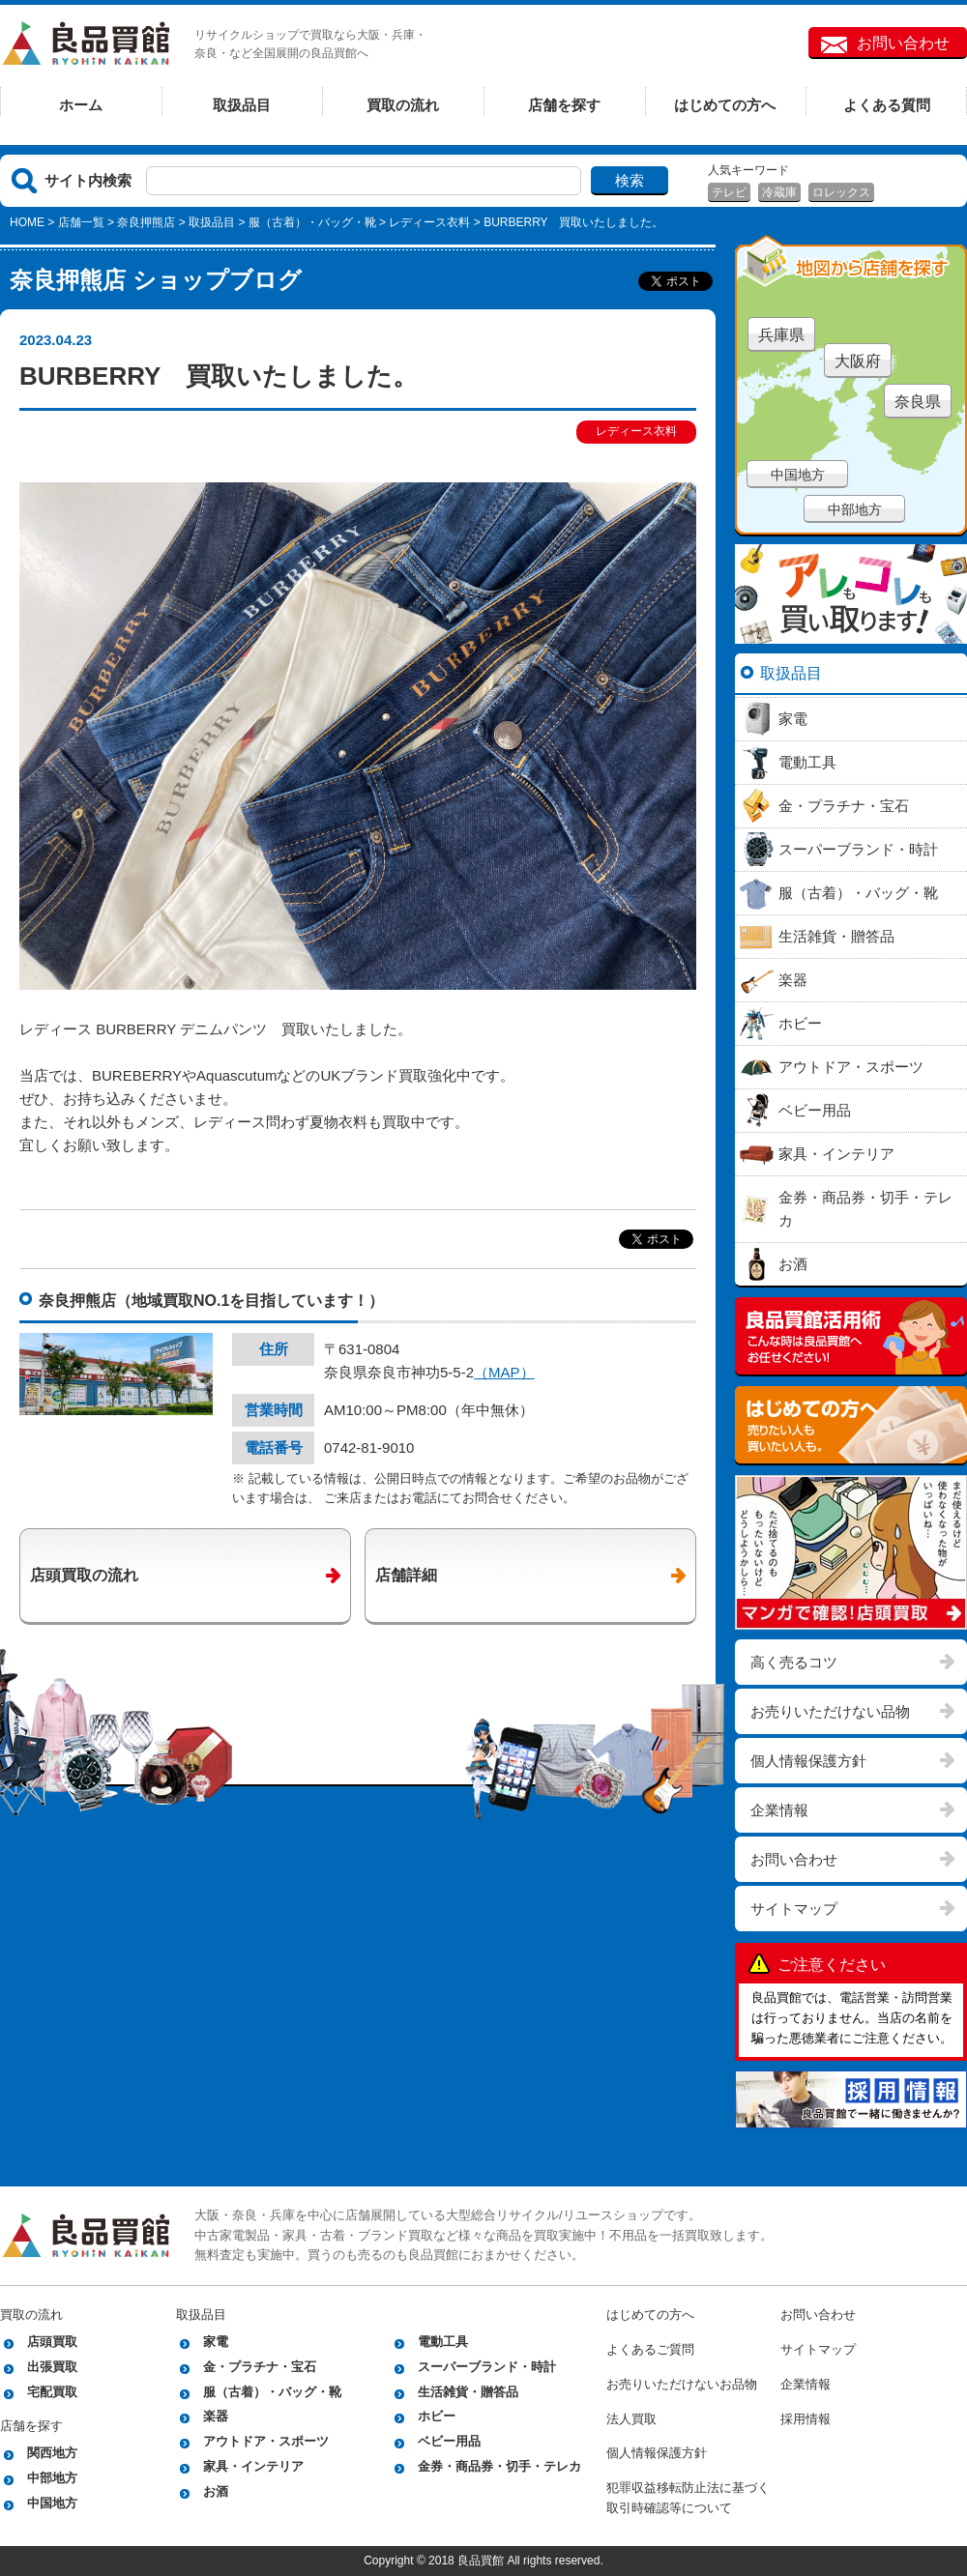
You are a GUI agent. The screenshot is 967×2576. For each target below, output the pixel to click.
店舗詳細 (406, 1575)
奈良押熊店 (146, 222)
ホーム (81, 105)
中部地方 (855, 509)
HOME (27, 222)
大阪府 (858, 361)
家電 (215, 2341)
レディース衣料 (429, 222)
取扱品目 (242, 105)
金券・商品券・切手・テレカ (499, 2466)
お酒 (215, 2491)
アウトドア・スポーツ (266, 2441)
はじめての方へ (725, 105)
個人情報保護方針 (808, 1760)
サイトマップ (793, 1908)
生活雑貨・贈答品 (468, 2392)
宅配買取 (52, 2392)
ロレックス (841, 192)
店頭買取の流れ (84, 1575)
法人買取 (631, 2419)
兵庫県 (781, 335)
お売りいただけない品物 (830, 1711)
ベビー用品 (449, 2441)
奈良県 (917, 401)
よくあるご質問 (650, 2349)
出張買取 (52, 2366)
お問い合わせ (903, 43)
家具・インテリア (253, 2466)
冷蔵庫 (779, 192)
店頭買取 (52, 2341)
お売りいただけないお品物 (681, 2384)
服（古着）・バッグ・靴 (312, 222)
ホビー (436, 2416)
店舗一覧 (81, 222)
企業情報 (779, 1810)
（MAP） (504, 1372)
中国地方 (798, 474)
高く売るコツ (793, 1662)
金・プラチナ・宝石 (259, 2366)
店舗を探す (564, 105)
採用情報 (805, 2419)
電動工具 (443, 2341)
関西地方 (52, 2453)
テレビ (729, 192)
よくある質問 (886, 105)
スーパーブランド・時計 (487, 2366)
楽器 (215, 2416)
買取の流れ (402, 105)
